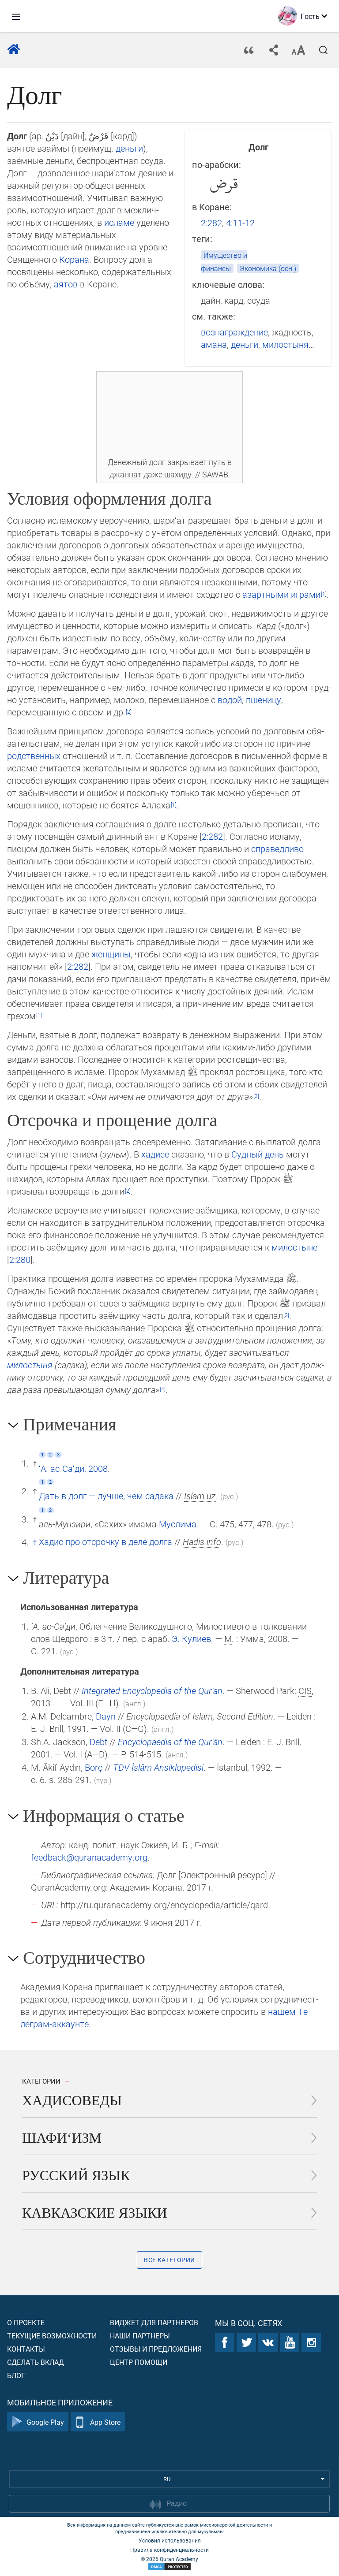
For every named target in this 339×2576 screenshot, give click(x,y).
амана (214, 344)
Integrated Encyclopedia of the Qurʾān (152, 1690)
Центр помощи (138, 2362)
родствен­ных (33, 755)
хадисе (155, 1154)
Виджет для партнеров (154, 2322)
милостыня (285, 344)
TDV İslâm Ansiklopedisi (158, 1767)
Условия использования (170, 2540)
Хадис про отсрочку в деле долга (105, 1541)
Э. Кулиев (191, 1638)
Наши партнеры (140, 2335)
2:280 (19, 1259)
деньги (244, 344)
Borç (93, 1767)
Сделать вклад (35, 2362)
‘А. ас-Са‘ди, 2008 (73, 1468)
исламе (119, 222)
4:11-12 (240, 222)
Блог (16, 2375)
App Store (98, 2422)
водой (230, 699)
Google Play (37, 2422)
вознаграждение (234, 332)
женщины (111, 954)
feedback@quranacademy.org (89, 1857)
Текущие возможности (52, 2335)
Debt (98, 1741)
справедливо (277, 848)
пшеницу (263, 699)
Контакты (26, 2348)
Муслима (177, 1524)
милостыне (294, 1247)
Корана (74, 259)
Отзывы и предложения (156, 2348)
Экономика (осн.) (268, 268)
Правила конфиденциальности (169, 2549)
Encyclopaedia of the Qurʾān (170, 1741)
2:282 (211, 222)
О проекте (26, 2322)
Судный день (257, 1154)
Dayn (106, 1716)
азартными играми (281, 594)
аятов (66, 284)
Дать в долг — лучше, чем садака (106, 1495)
